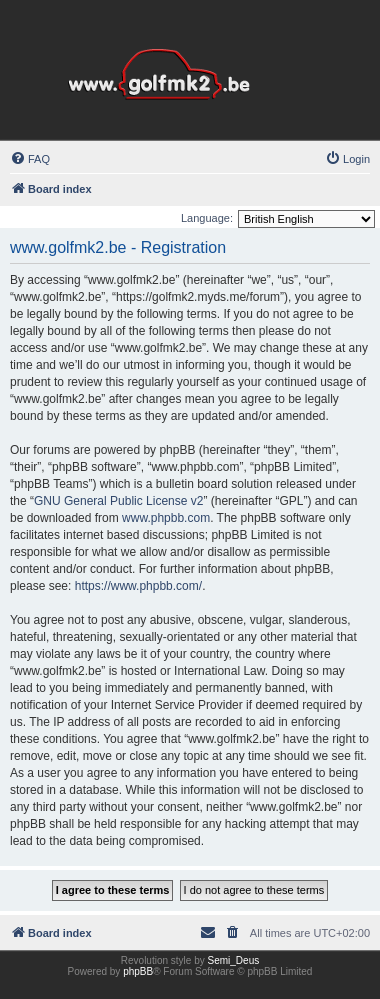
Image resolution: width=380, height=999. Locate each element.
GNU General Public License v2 (118, 501)
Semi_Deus (234, 960)
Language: (207, 218)
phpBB (138, 971)
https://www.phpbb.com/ (138, 586)
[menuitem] (30, 159)
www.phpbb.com (166, 518)
